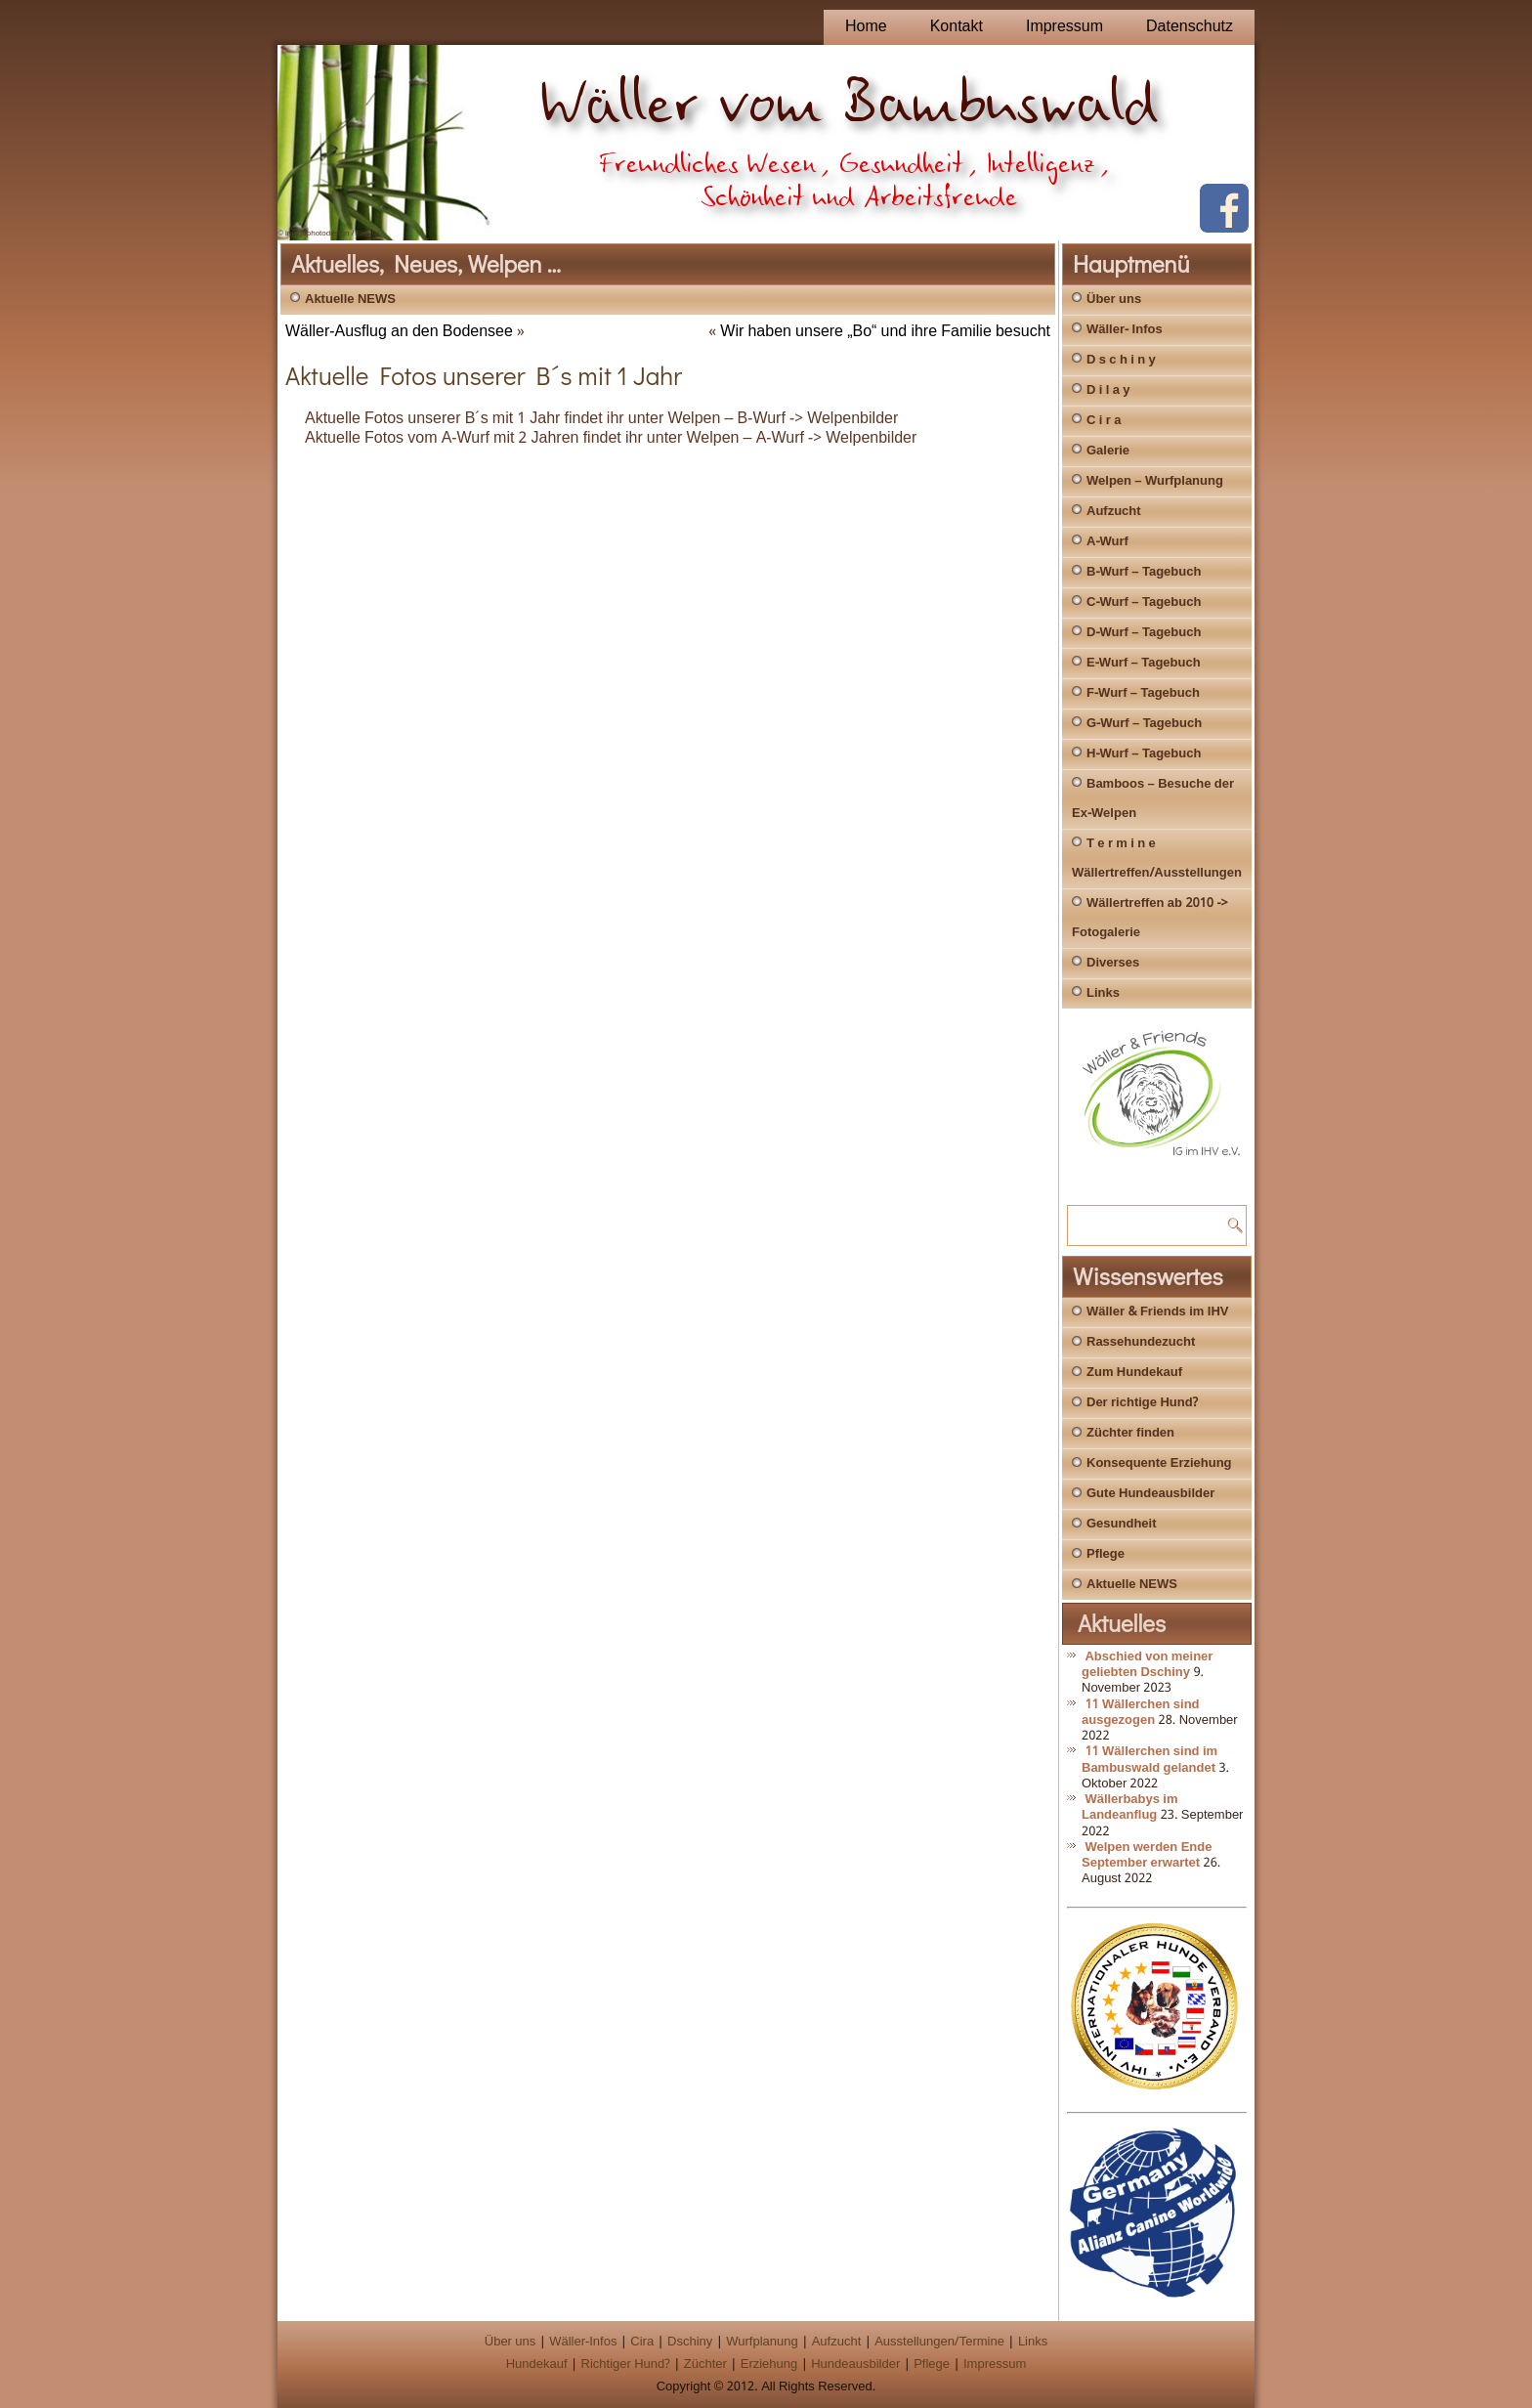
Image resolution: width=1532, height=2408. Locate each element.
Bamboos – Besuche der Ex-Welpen (1153, 799)
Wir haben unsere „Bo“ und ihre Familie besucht (885, 332)
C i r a (1103, 420)
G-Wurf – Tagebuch (1144, 723)
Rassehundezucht (1140, 1342)
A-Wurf (1107, 542)
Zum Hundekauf (1134, 1372)
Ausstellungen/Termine (939, 2342)
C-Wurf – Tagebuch (1143, 602)
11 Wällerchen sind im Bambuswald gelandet (1149, 1760)
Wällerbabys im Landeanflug (1130, 1807)
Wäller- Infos (1124, 330)
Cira (642, 2342)
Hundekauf (537, 2364)
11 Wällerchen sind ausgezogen (1141, 1713)
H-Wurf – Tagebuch (1143, 754)
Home (866, 27)
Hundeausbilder (855, 2364)
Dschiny (689, 2342)
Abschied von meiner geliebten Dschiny (1147, 1665)
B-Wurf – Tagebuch (1143, 572)
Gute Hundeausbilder (1150, 1494)
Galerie (1107, 451)
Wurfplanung (761, 2342)
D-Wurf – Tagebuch (1143, 633)
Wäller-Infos (583, 2342)
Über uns (1113, 299)
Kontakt (956, 27)
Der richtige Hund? (1142, 1403)
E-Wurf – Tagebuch (1143, 663)
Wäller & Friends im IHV (1157, 1312)
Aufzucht (1113, 511)
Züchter (705, 2364)
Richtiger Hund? (625, 2364)
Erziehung (769, 2364)
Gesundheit (1121, 1524)
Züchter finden (1130, 1433)
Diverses (1112, 963)
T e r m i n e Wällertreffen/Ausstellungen (1157, 858)
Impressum (1064, 27)
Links (1103, 993)
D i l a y (1108, 390)
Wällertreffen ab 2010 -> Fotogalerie (1150, 918)
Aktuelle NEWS (350, 299)
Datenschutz (1189, 27)
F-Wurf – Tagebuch (1143, 693)
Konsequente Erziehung (1159, 1463)
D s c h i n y (1121, 360)
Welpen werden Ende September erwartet (1147, 1855)
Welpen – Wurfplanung (1154, 481)
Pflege (1105, 1554)
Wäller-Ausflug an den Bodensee (399, 332)
